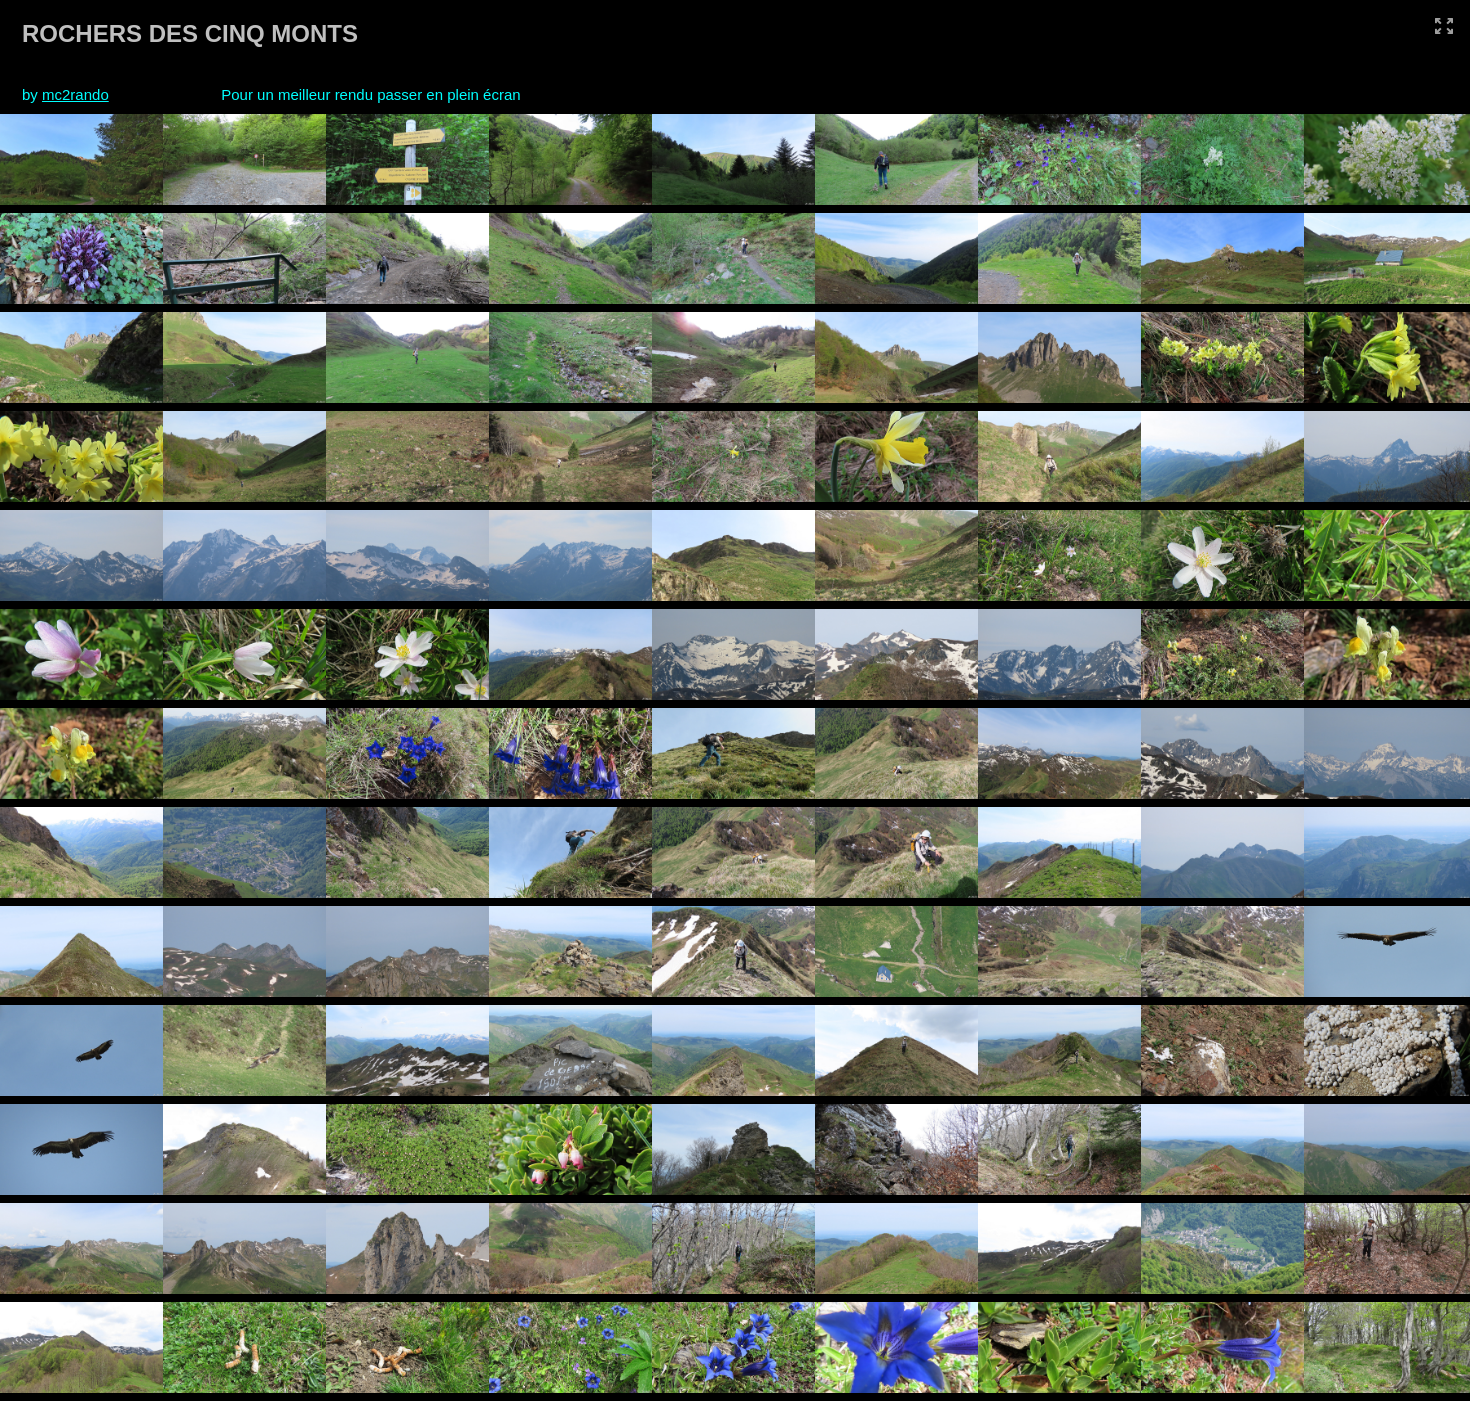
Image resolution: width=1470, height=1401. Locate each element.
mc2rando (75, 94)
